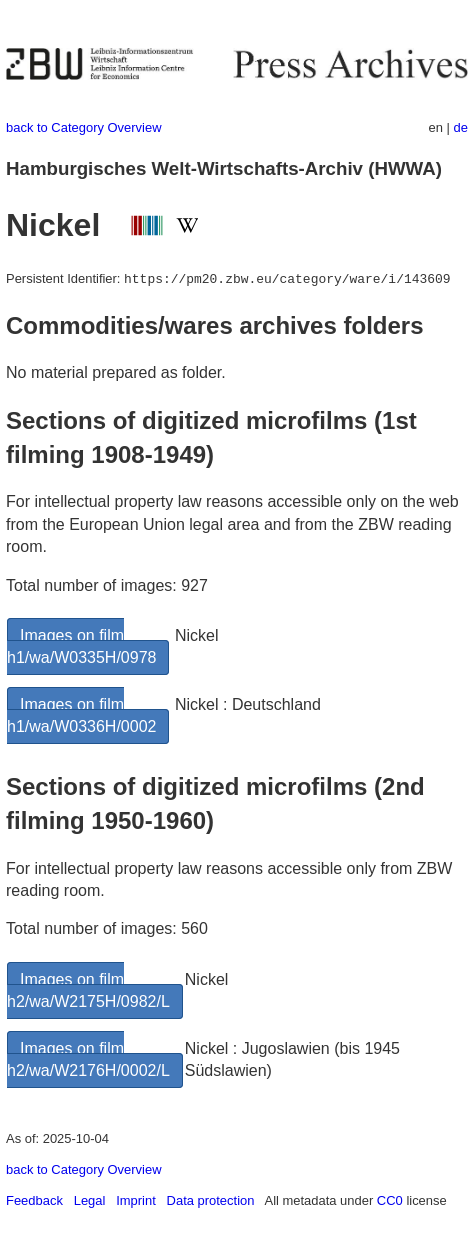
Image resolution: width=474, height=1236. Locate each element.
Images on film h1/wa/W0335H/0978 (81, 646)
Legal (90, 1200)
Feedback (34, 1200)
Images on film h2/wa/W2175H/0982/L (88, 990)
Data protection (211, 1200)
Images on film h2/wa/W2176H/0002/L (88, 1059)
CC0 (390, 1200)
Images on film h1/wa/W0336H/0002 (81, 715)
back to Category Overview (84, 127)
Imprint (136, 1200)
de (461, 127)
